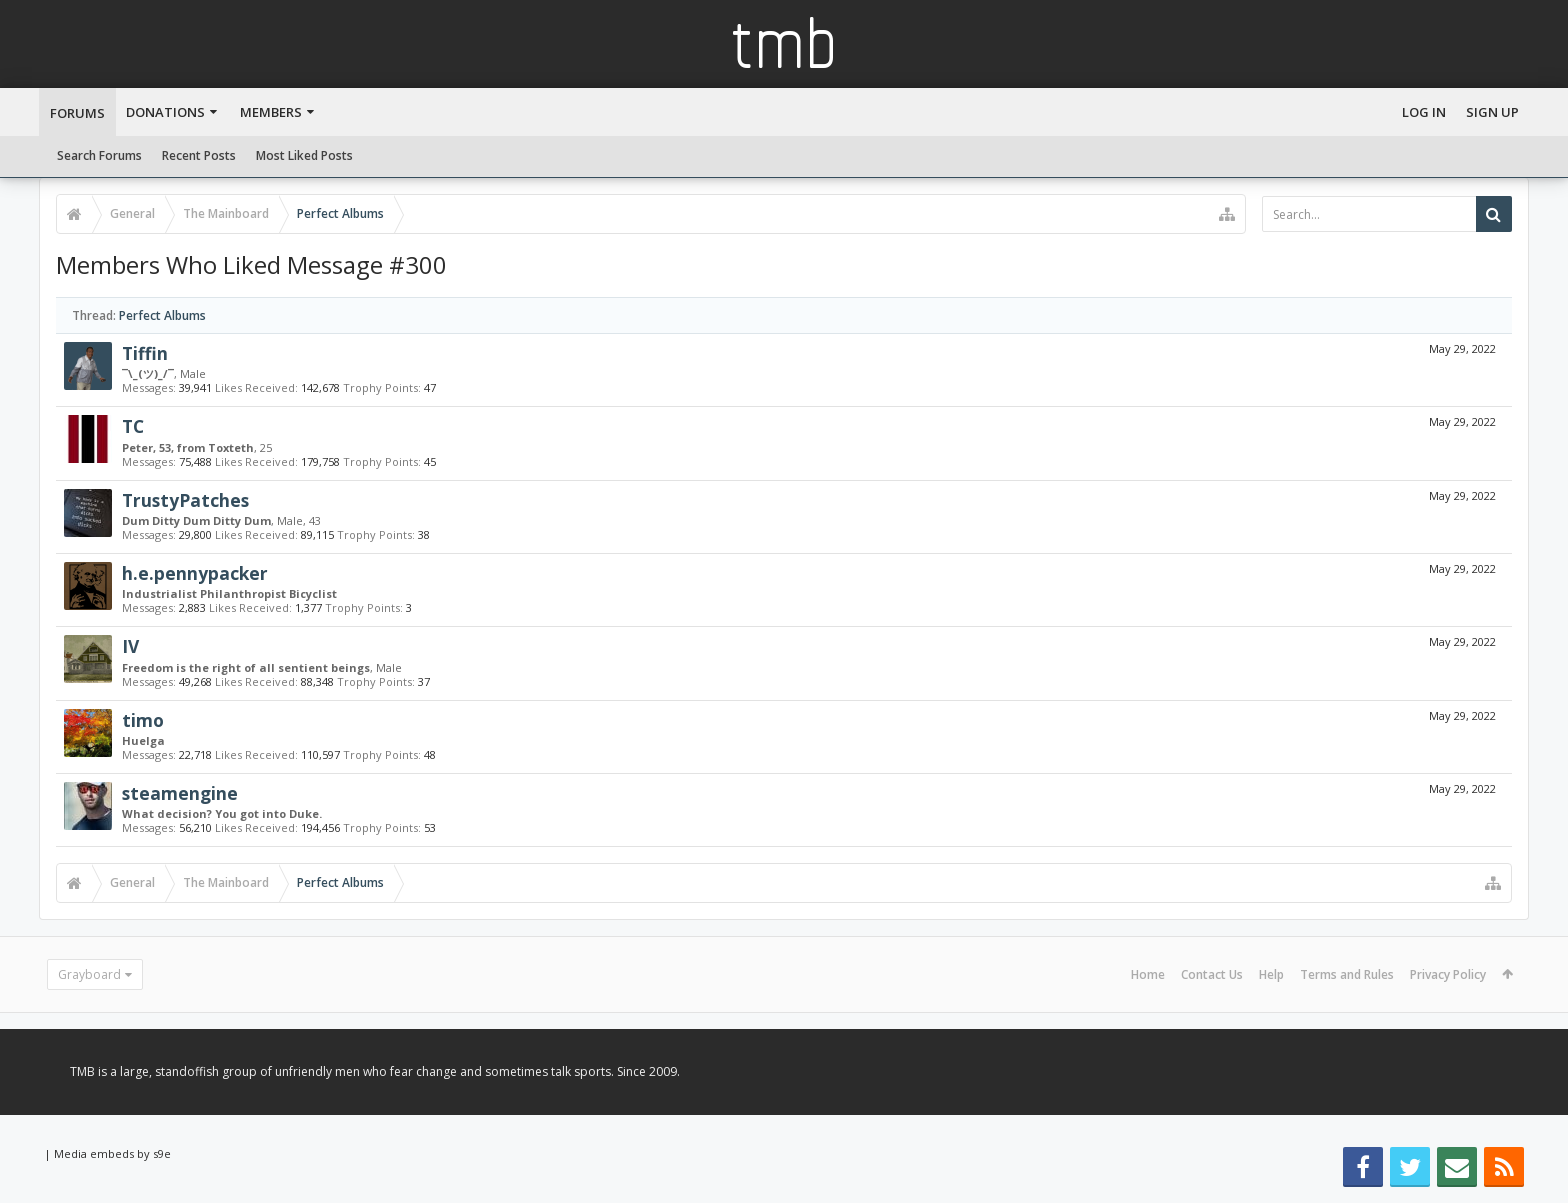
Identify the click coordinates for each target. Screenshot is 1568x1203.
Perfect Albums (162, 315)
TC (133, 426)
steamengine (180, 793)
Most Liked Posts (304, 155)
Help (1271, 974)
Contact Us (1212, 974)
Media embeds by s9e (112, 1153)
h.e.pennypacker (195, 573)
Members (271, 112)
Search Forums (99, 155)
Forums (77, 113)
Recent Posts (199, 155)
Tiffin (145, 353)
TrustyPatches (185, 500)
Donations (165, 112)
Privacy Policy (1448, 974)
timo (143, 720)
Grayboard (89, 974)
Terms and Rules (1347, 974)
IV (130, 646)
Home (1148, 974)
